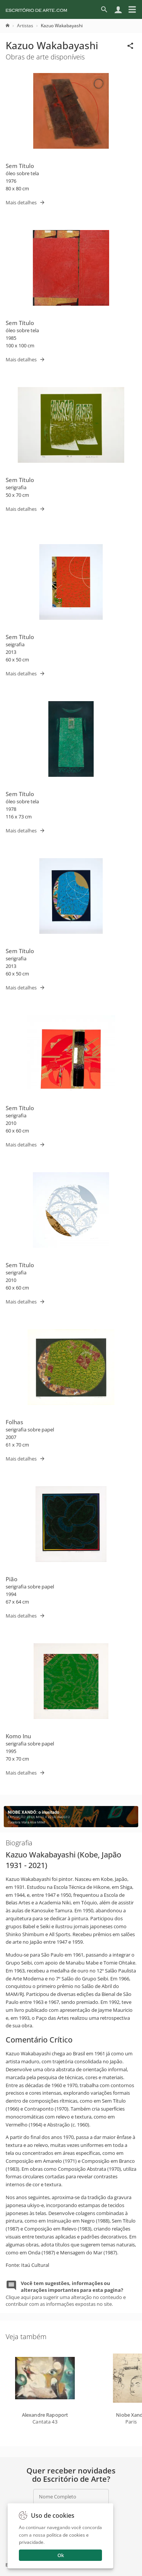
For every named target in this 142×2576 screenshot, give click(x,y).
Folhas (14, 1422)
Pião (11, 1579)
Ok (60, 2555)
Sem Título (20, 166)
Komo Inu (18, 1736)
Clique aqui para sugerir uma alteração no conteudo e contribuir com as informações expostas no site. (66, 2293)
